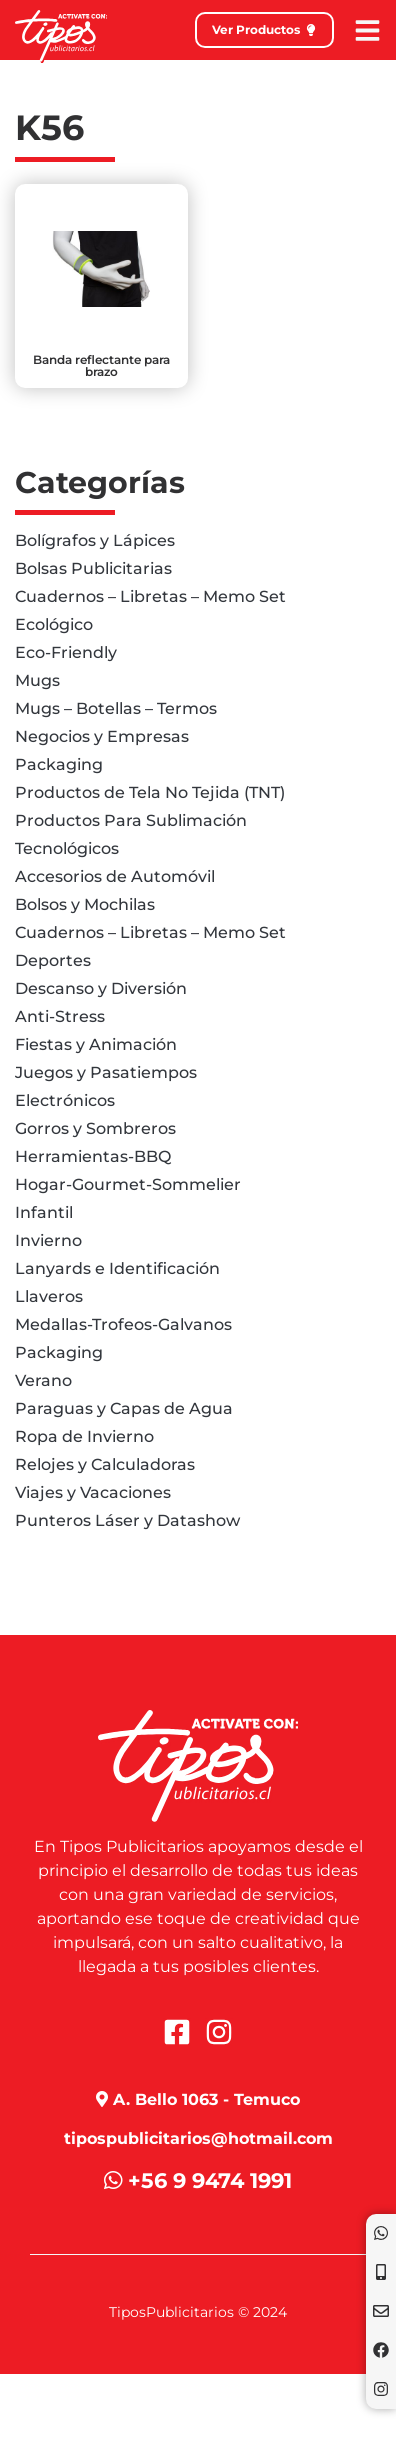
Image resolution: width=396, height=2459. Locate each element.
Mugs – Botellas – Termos (116, 708)
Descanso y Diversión (101, 988)
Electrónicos (65, 1100)
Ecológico (54, 624)
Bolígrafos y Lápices (95, 540)
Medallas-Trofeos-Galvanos (123, 1324)
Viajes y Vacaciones (93, 1492)
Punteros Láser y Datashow (127, 1520)
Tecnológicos (67, 848)
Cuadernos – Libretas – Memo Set (150, 596)
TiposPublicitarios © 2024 (198, 2312)
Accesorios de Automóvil (115, 876)
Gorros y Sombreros (95, 1128)
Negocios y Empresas (102, 736)
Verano (43, 1380)
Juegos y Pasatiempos (106, 1072)
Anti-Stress (60, 1016)
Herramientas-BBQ (93, 1156)
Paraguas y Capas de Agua (124, 1408)
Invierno (48, 1240)
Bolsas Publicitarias (93, 568)
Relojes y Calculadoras (105, 1464)
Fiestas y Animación (96, 1044)
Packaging (59, 764)
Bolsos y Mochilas (85, 904)
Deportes (53, 960)
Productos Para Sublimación (131, 820)
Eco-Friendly (66, 652)
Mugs (37, 680)
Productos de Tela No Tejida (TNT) (150, 792)
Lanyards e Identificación (117, 1268)
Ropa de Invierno (84, 1436)
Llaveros (49, 1296)
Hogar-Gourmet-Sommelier (128, 1184)
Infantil (44, 1212)
